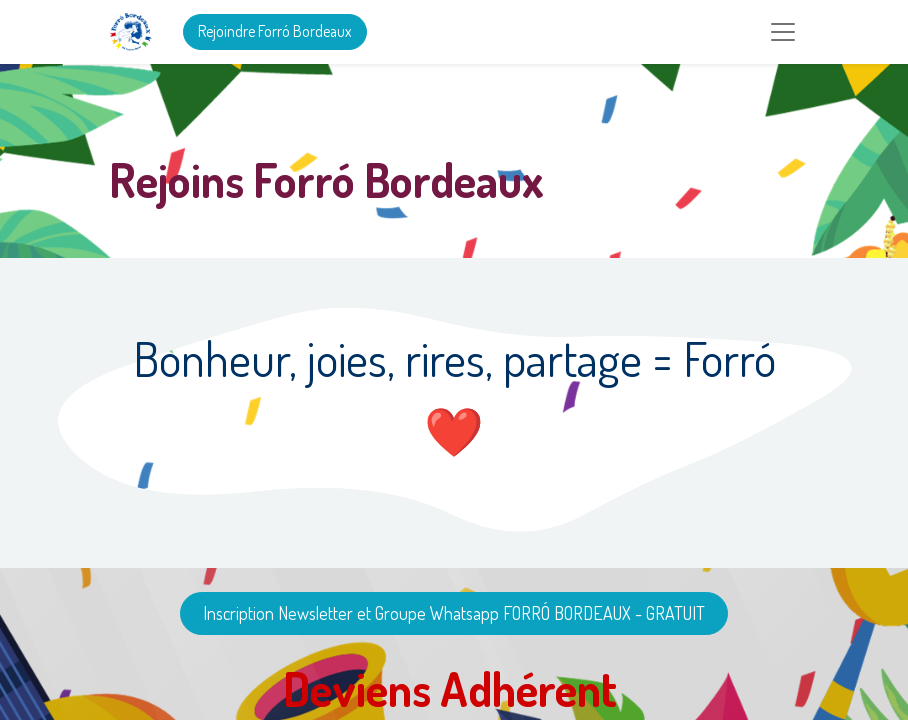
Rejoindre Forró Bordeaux (274, 31)
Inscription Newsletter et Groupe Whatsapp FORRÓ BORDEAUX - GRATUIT (454, 613)
